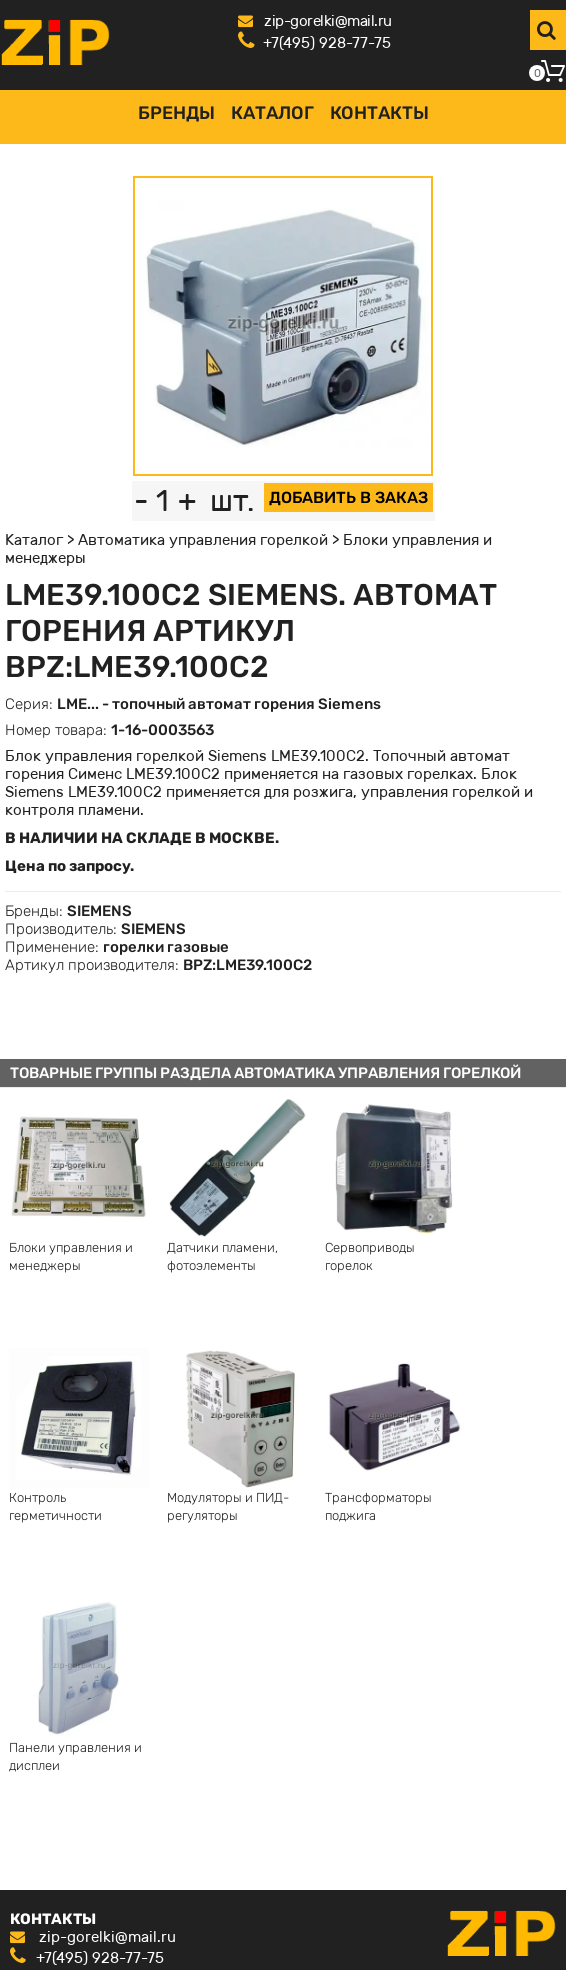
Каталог (272, 113)
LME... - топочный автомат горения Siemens (219, 704)
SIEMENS (99, 911)
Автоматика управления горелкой (203, 540)
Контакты (379, 113)
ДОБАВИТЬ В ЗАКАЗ (348, 497)
